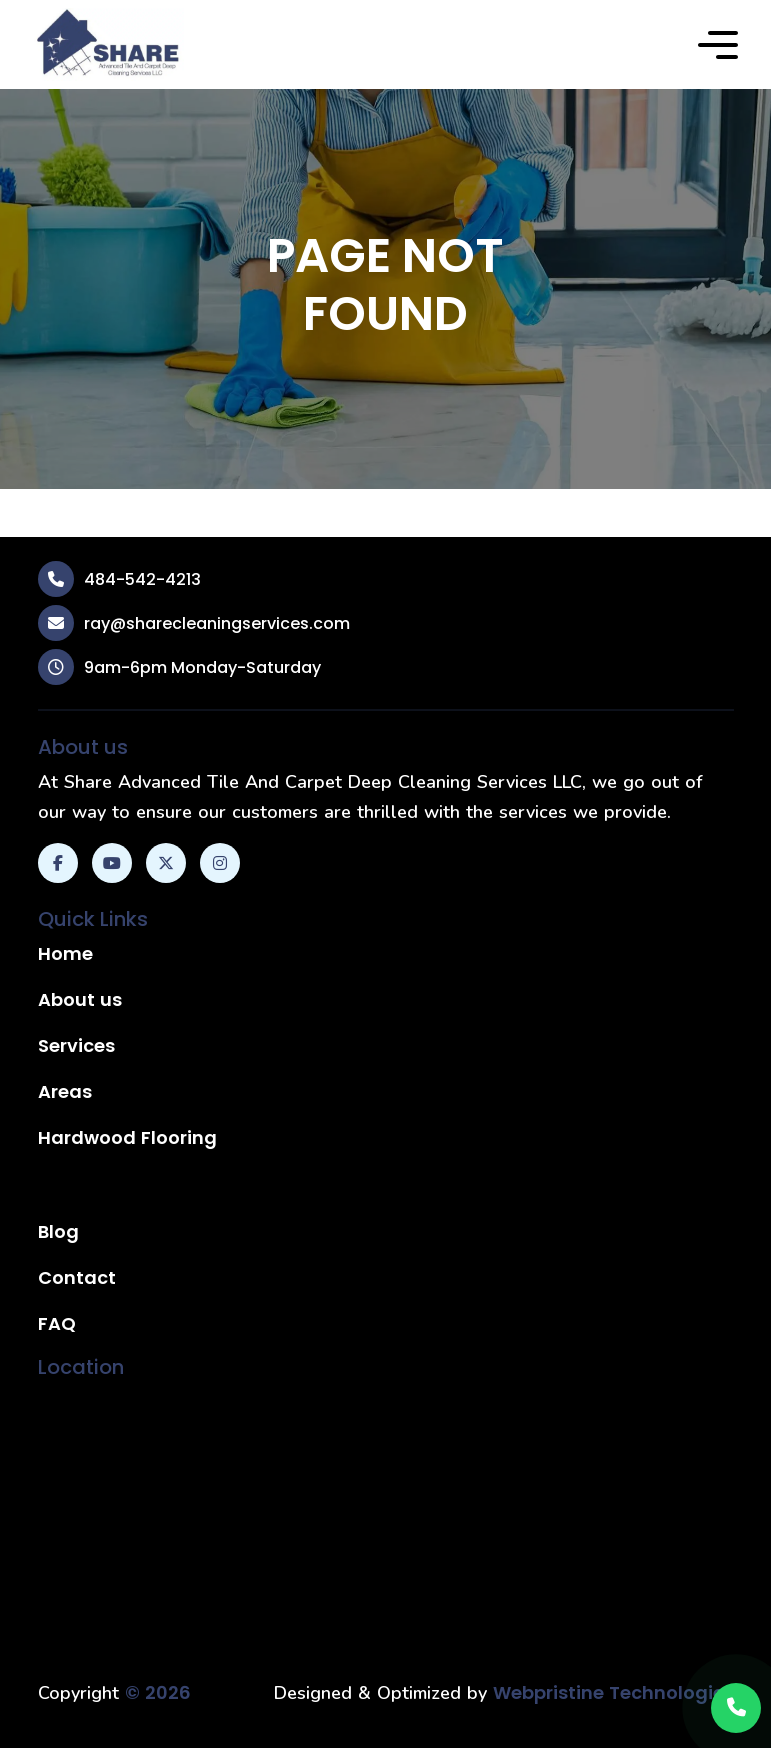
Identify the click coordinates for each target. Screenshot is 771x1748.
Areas (65, 1091)
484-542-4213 (142, 579)
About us (80, 999)
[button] (718, 45)
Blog (58, 1231)
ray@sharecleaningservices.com (217, 623)
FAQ (57, 1323)
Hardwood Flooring (127, 1137)
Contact (77, 1277)
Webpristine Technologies (613, 1692)
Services (76, 1045)
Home (65, 953)
